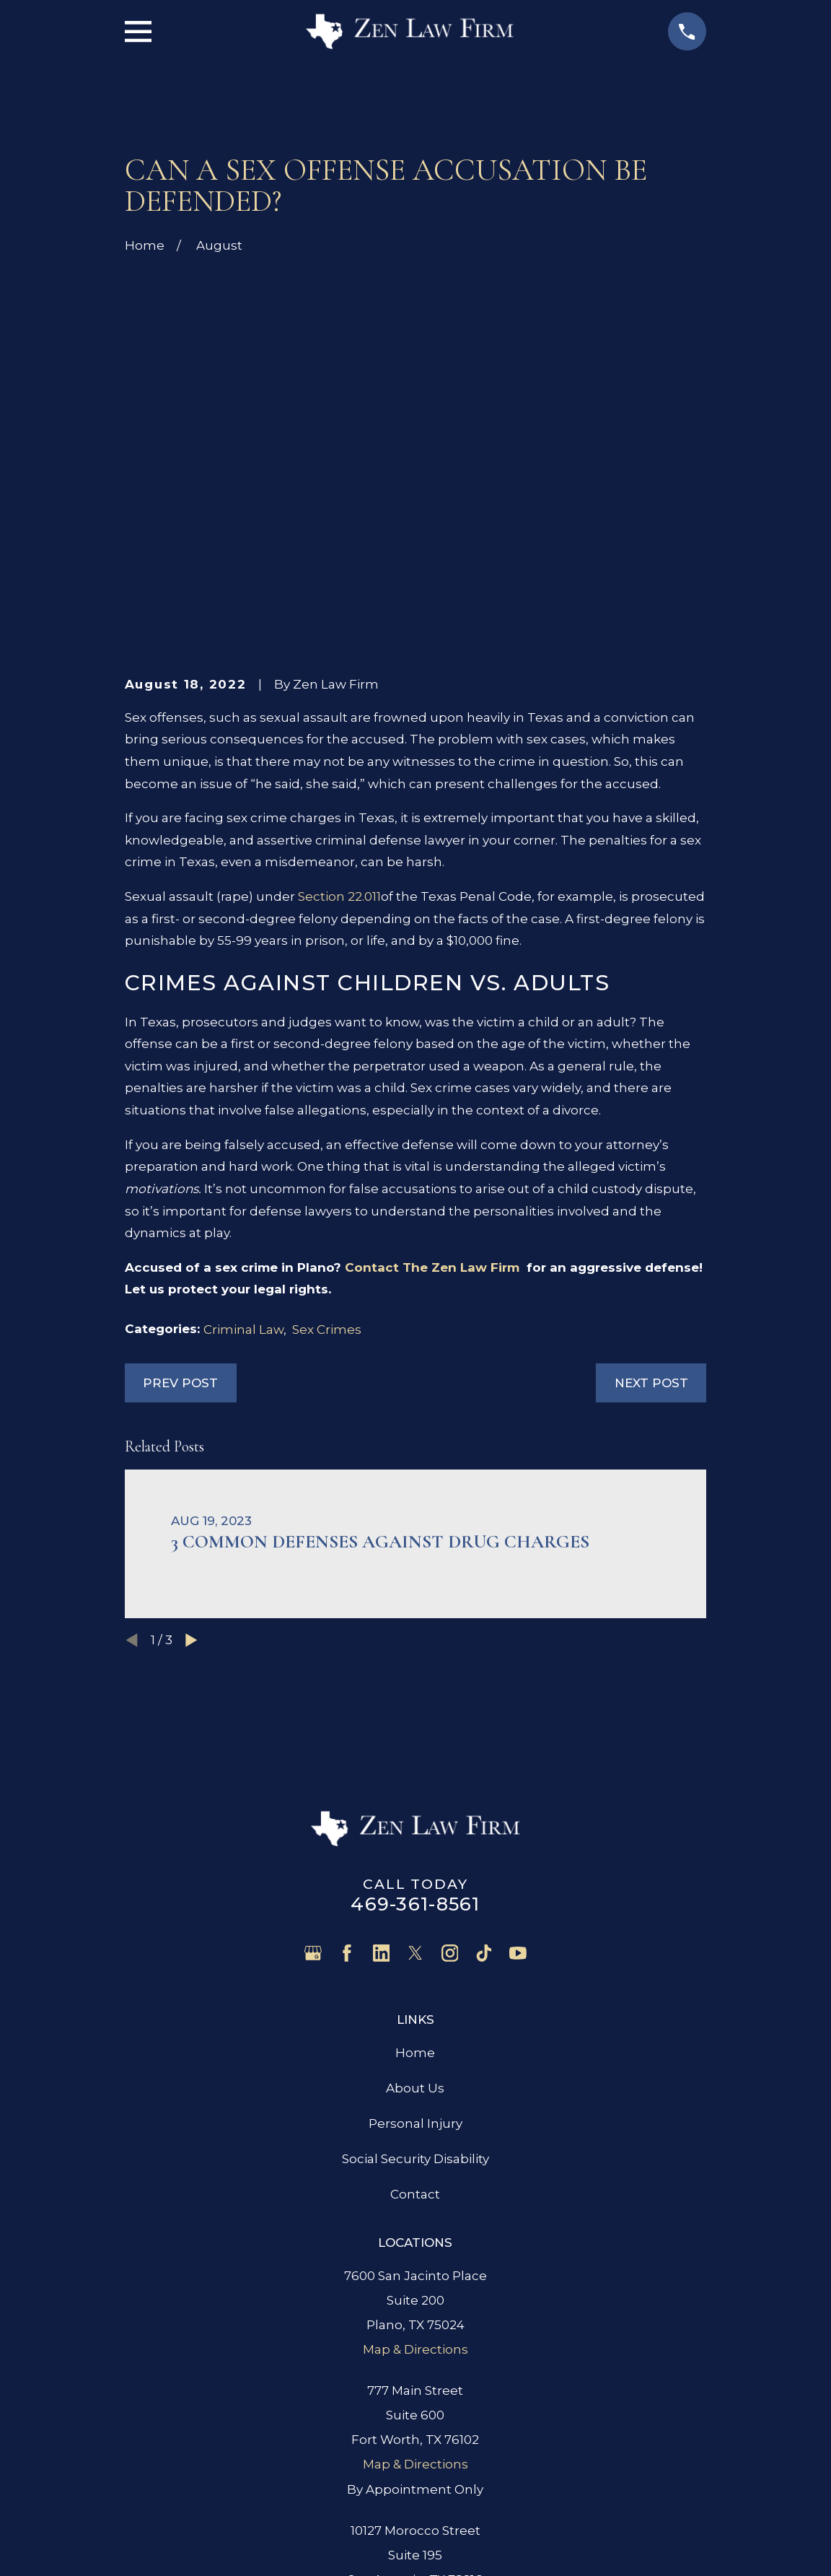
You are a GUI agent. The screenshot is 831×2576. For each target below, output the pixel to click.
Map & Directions (415, 2125)
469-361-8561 (415, 1680)
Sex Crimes (326, 1106)
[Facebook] (347, 1730)
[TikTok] (484, 1730)
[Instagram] (450, 1730)
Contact (415, 1971)
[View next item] (191, 1416)
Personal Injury (415, 1899)
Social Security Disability (415, 1936)
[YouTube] (518, 1730)
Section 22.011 (339, 673)
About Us (415, 1864)
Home (415, 1829)
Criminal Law (243, 1106)
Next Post (651, 1159)
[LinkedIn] (381, 1730)
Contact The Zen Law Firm (434, 1043)
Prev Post (180, 1159)
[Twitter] (415, 1730)
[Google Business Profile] (313, 1730)
